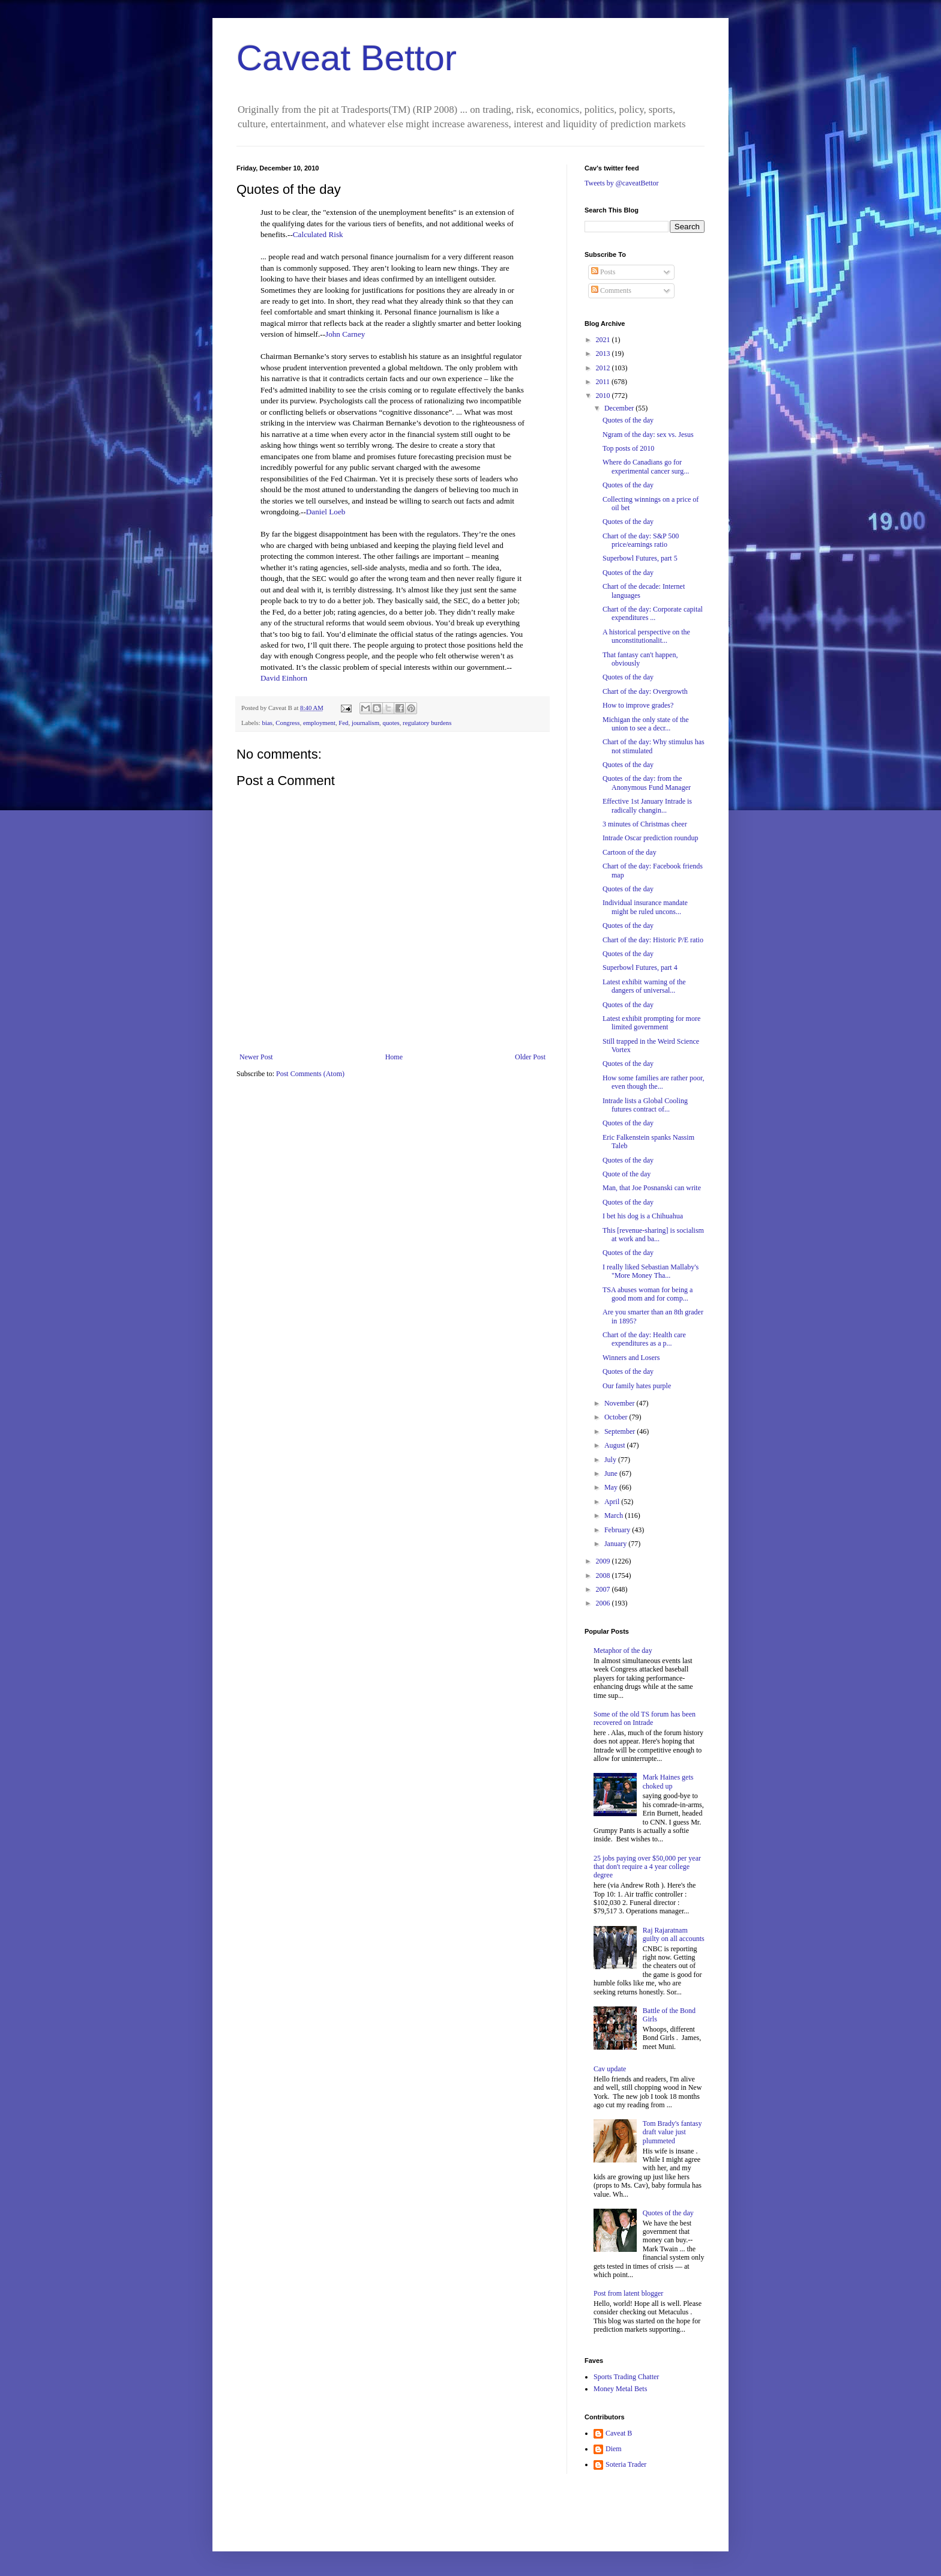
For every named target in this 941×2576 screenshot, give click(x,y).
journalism (365, 722)
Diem (614, 2449)
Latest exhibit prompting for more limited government (651, 1022)
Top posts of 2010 (628, 448)
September (620, 1431)
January (616, 1543)
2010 (604, 395)
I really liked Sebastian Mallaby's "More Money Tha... (651, 1271)
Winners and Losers (631, 1357)
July (611, 1459)
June (611, 1473)
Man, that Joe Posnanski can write (652, 1188)
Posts (603, 272)
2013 (604, 353)
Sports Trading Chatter (626, 2377)
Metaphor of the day (623, 1650)
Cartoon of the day (630, 852)
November (620, 1403)
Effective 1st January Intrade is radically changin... (647, 805)
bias (267, 722)
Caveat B (619, 2433)
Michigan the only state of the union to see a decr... (646, 723)
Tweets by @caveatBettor (622, 183)
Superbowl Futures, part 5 (640, 558)
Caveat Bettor (346, 58)
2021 (604, 340)
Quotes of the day (628, 420)
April (612, 1501)
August (615, 1445)
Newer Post (256, 1057)
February (618, 1530)
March (614, 1515)
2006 (604, 1603)
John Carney (345, 334)
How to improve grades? (638, 705)
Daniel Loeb (326, 511)
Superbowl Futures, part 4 (640, 967)
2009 (604, 1561)
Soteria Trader (626, 2464)
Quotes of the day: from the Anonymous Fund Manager (647, 782)
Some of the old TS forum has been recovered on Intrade (645, 1718)
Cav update (610, 2069)
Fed (343, 722)
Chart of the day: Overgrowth (645, 691)
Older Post (530, 1057)
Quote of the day (627, 1174)
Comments (611, 290)
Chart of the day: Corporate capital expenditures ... (653, 613)
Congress (287, 722)
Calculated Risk (318, 234)
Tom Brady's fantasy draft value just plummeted (672, 2132)
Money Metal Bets (620, 2389)
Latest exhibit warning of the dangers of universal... (644, 986)
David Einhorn (283, 677)
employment (319, 722)
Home (394, 1057)
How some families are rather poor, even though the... (653, 1082)
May (611, 1487)
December (620, 408)
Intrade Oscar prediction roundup (651, 838)
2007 (604, 1589)
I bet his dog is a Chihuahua (643, 1216)
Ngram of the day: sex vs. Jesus (648, 434)
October (617, 1417)
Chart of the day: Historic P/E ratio (653, 940)
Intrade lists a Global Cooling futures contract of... (645, 1105)
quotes (391, 722)
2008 (604, 1575)
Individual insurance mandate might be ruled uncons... (645, 906)
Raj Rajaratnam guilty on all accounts (674, 1934)
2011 (604, 382)
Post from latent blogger (628, 2293)
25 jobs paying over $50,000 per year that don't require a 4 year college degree (647, 1867)
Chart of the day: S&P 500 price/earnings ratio (641, 540)
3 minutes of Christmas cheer (645, 824)
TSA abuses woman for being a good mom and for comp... (648, 1294)
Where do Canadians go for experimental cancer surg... (646, 466)
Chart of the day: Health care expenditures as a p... (644, 1339)
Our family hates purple (637, 1386)
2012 (604, 368)
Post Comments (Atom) (310, 1074)
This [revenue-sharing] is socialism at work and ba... (653, 1234)
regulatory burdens (427, 722)
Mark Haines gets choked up (668, 1781)
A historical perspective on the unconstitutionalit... (646, 636)
